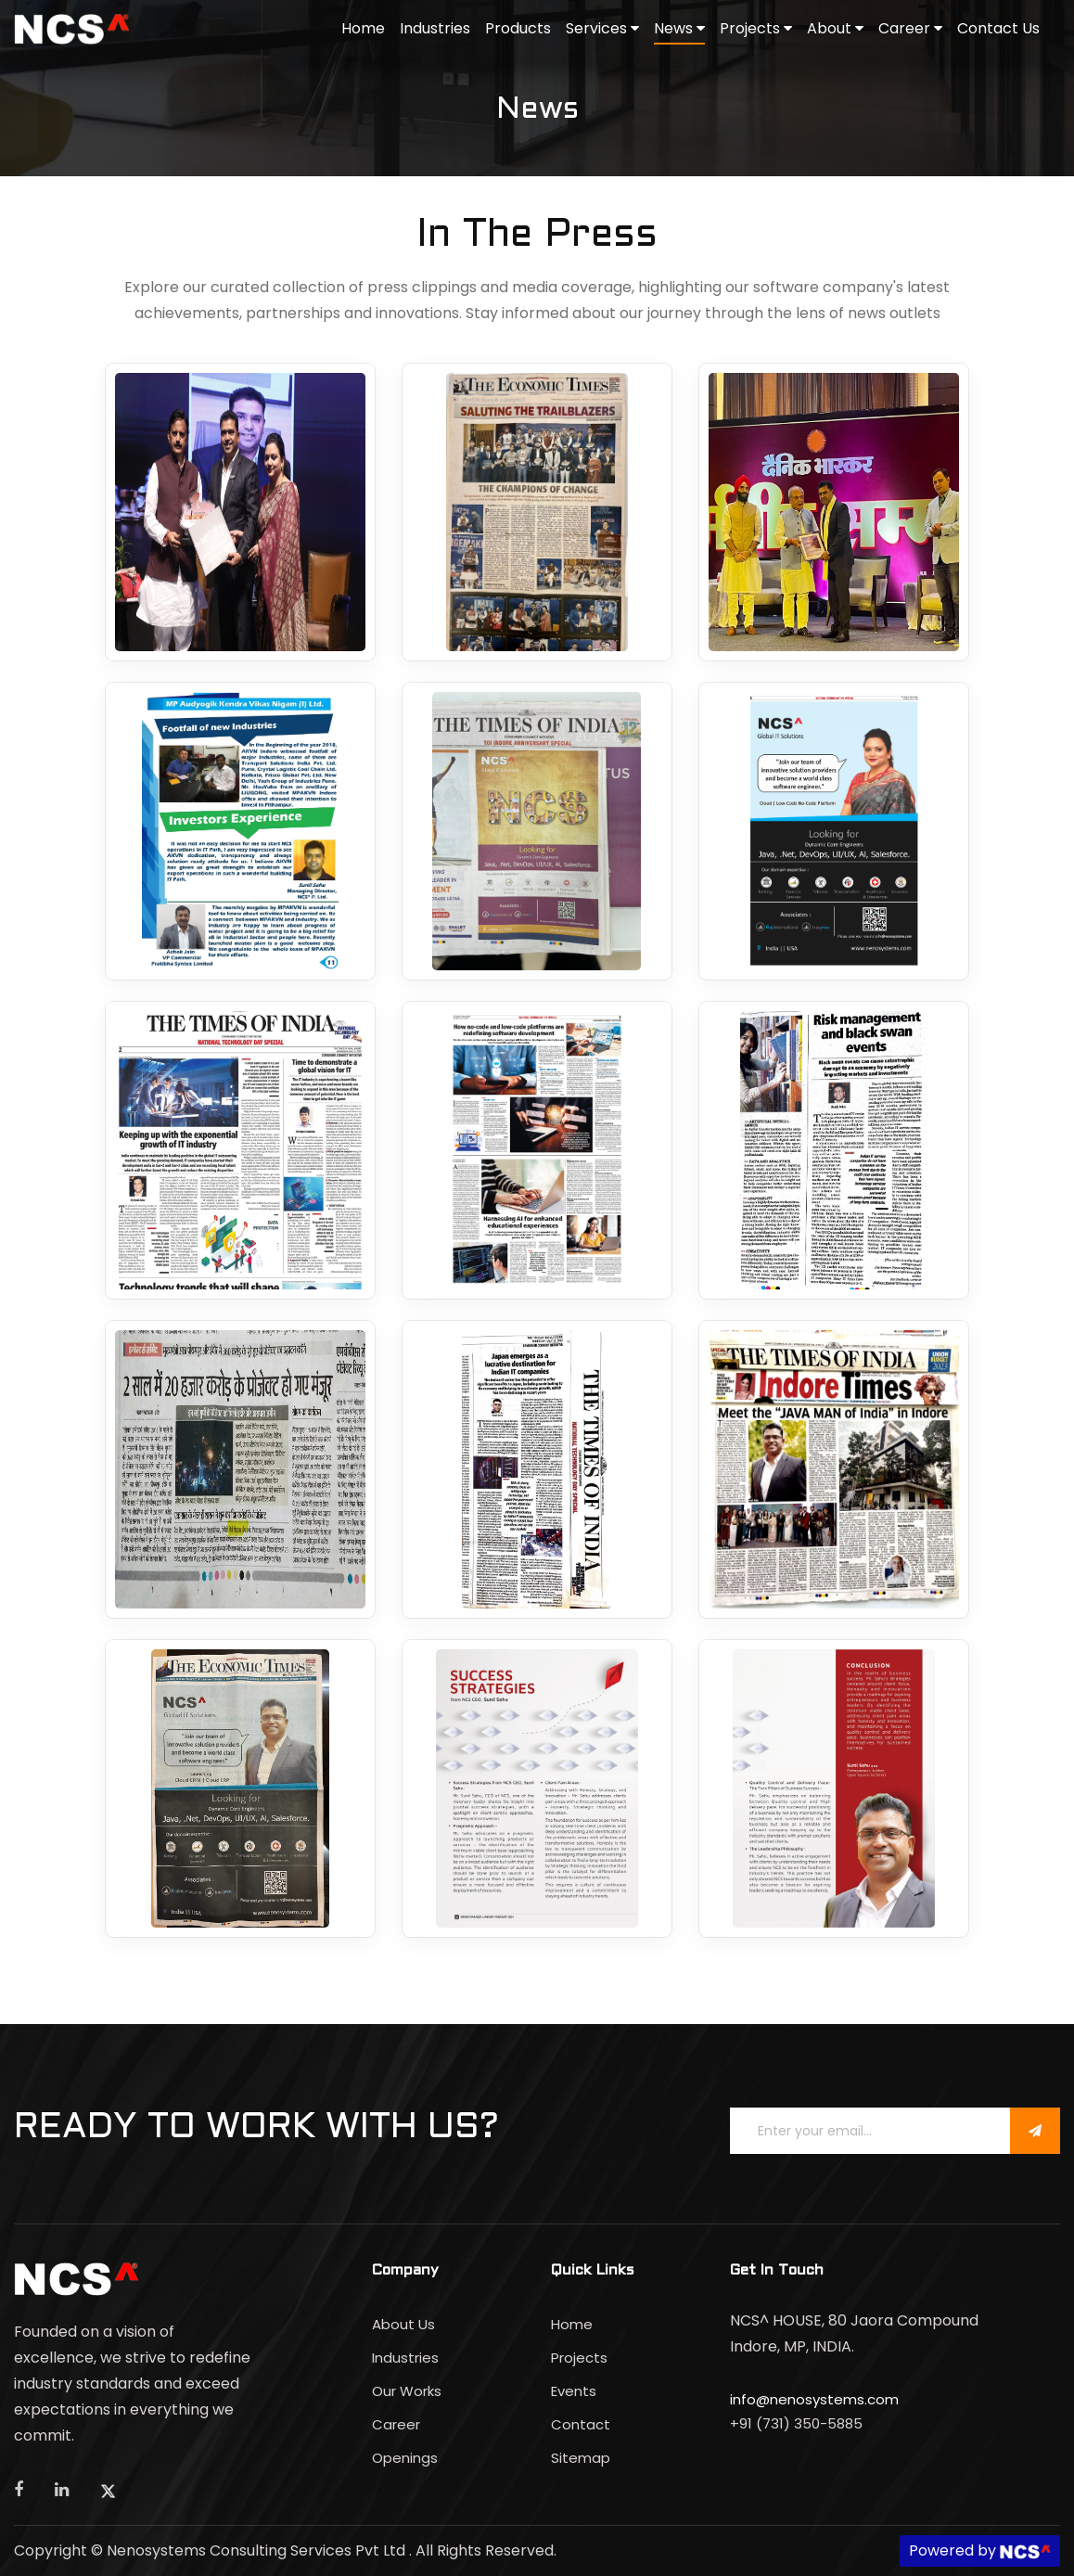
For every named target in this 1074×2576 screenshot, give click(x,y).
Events (573, 2391)
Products (518, 28)
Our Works (406, 2391)
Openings (405, 2457)
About (835, 28)
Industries (435, 28)
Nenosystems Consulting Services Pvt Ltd (258, 2550)
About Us (403, 2324)
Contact (580, 2424)
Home (363, 28)
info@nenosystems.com (814, 2399)
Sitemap (580, 2457)
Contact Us (998, 28)
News (679, 28)
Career (910, 28)
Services (602, 28)
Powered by (980, 2550)
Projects (756, 28)
